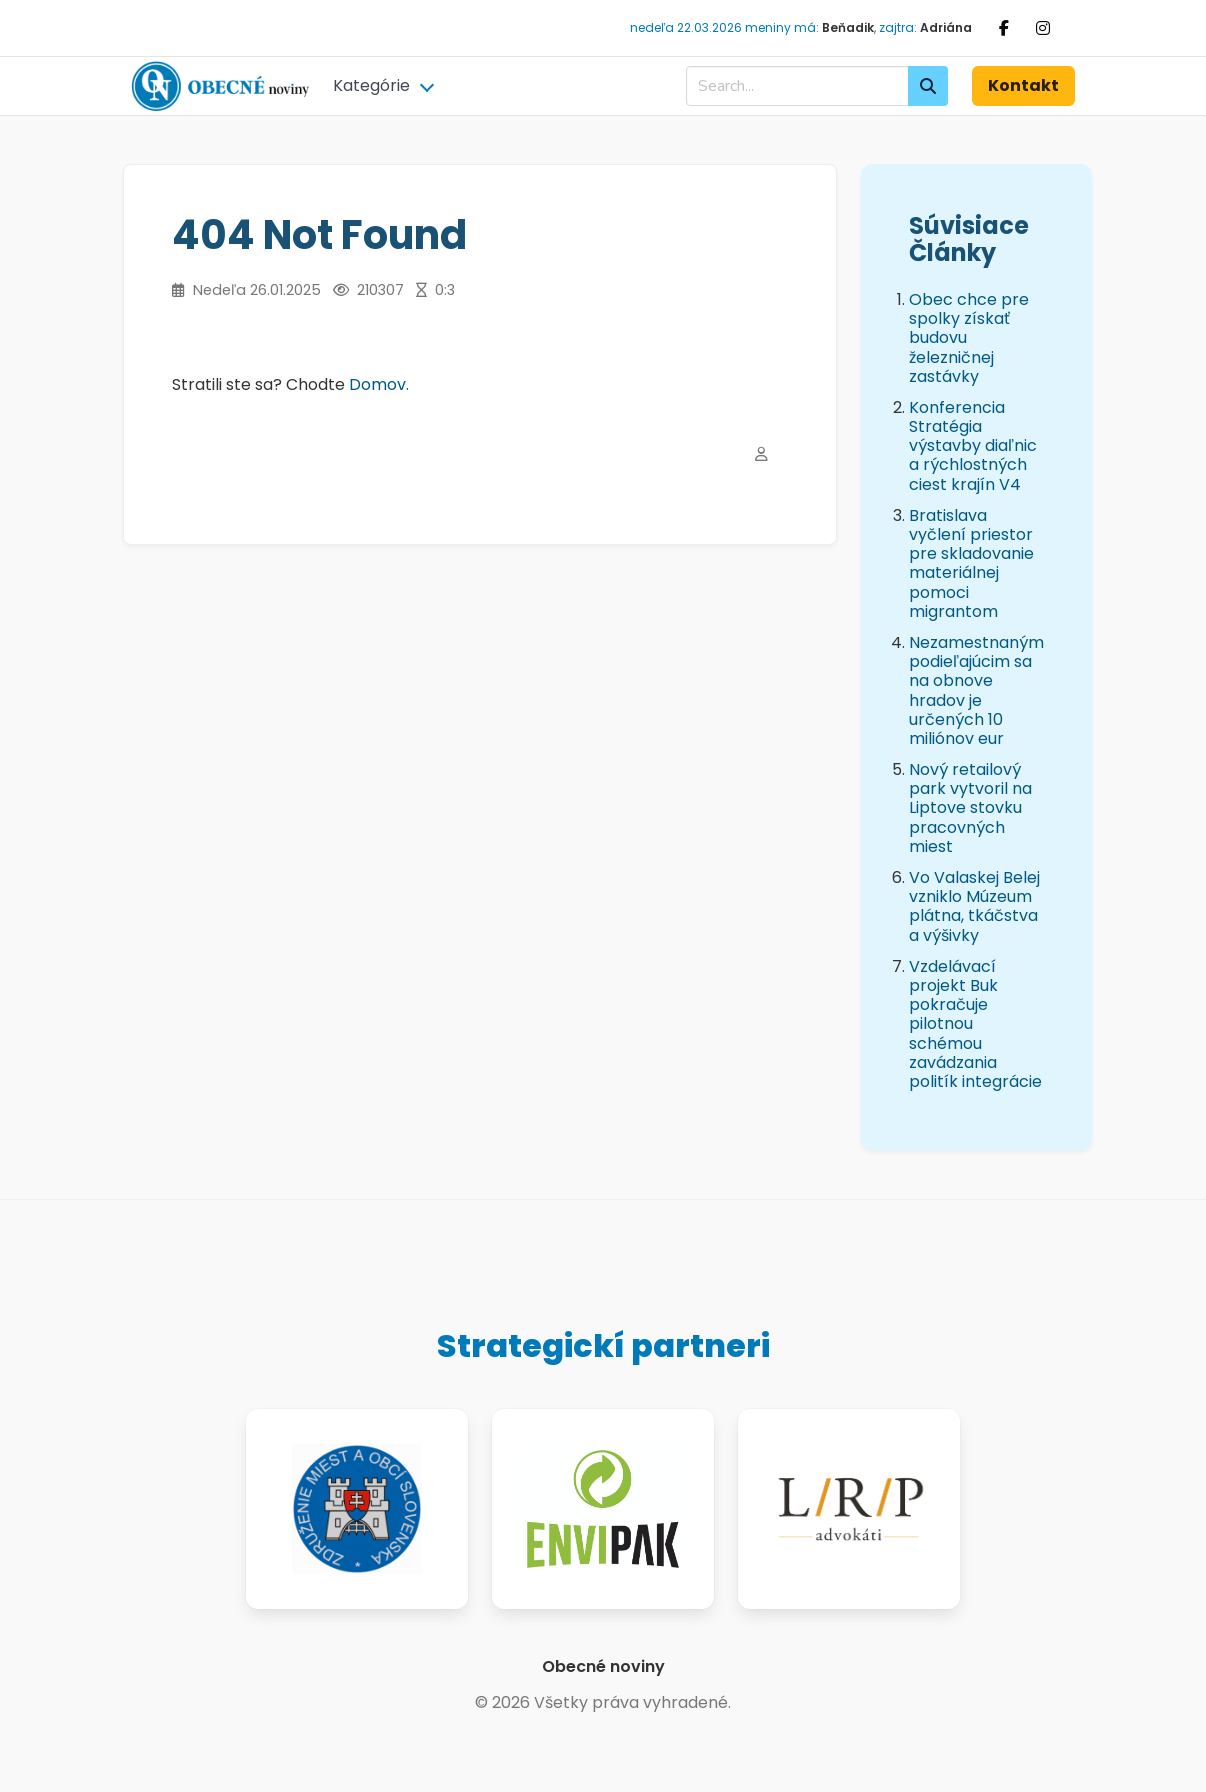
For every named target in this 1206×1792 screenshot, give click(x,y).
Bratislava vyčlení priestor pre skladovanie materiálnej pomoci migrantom (971, 563)
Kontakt (1023, 85)
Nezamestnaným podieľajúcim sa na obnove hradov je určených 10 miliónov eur (976, 690)
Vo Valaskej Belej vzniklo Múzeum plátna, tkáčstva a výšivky (974, 906)
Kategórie (371, 85)
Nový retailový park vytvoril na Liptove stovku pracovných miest (970, 808)
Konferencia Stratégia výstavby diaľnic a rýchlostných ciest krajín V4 (973, 446)
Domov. (379, 384)
